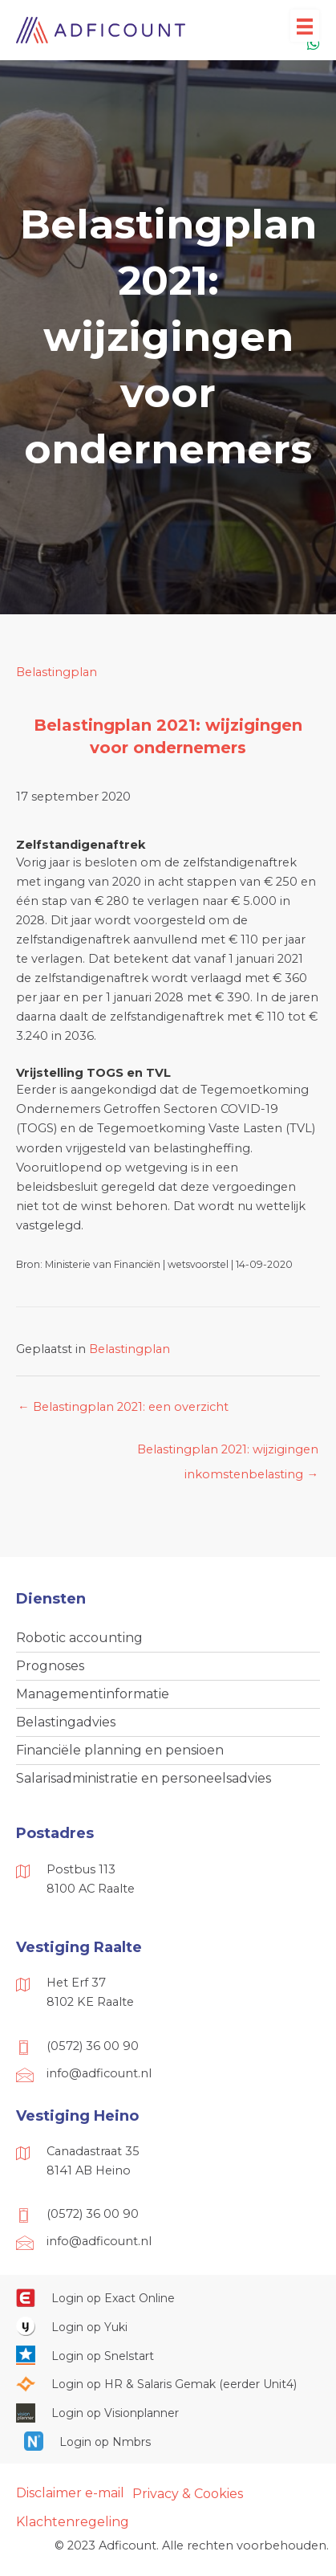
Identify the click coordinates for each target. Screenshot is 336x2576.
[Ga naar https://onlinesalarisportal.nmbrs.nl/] (168, 2441)
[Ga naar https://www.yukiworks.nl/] (168, 2326)
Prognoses (50, 1665)
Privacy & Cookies (187, 2493)
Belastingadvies (65, 1722)
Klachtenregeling (72, 2521)
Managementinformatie (92, 1694)
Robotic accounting (79, 1637)
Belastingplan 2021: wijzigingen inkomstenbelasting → (227, 1453)
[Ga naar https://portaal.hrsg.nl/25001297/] (168, 2384)
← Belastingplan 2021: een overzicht (123, 1407)
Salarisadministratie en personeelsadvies (143, 1778)
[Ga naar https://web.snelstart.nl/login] (168, 2355)
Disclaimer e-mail (70, 2493)
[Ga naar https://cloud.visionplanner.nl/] (168, 2412)
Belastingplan (56, 672)
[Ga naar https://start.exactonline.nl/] (168, 2297)
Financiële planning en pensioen (120, 1750)
